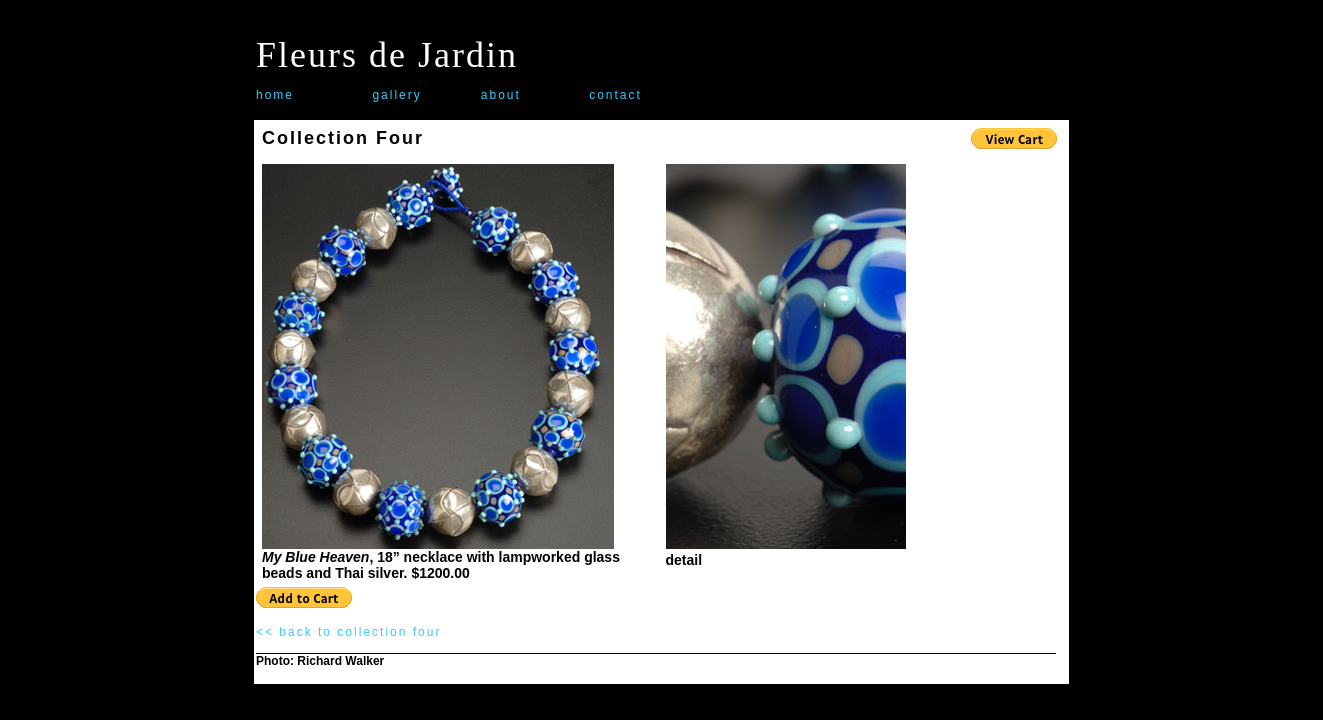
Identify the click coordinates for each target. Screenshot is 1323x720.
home (275, 95)
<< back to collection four (348, 632)
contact (615, 95)
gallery (396, 95)
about (501, 95)
